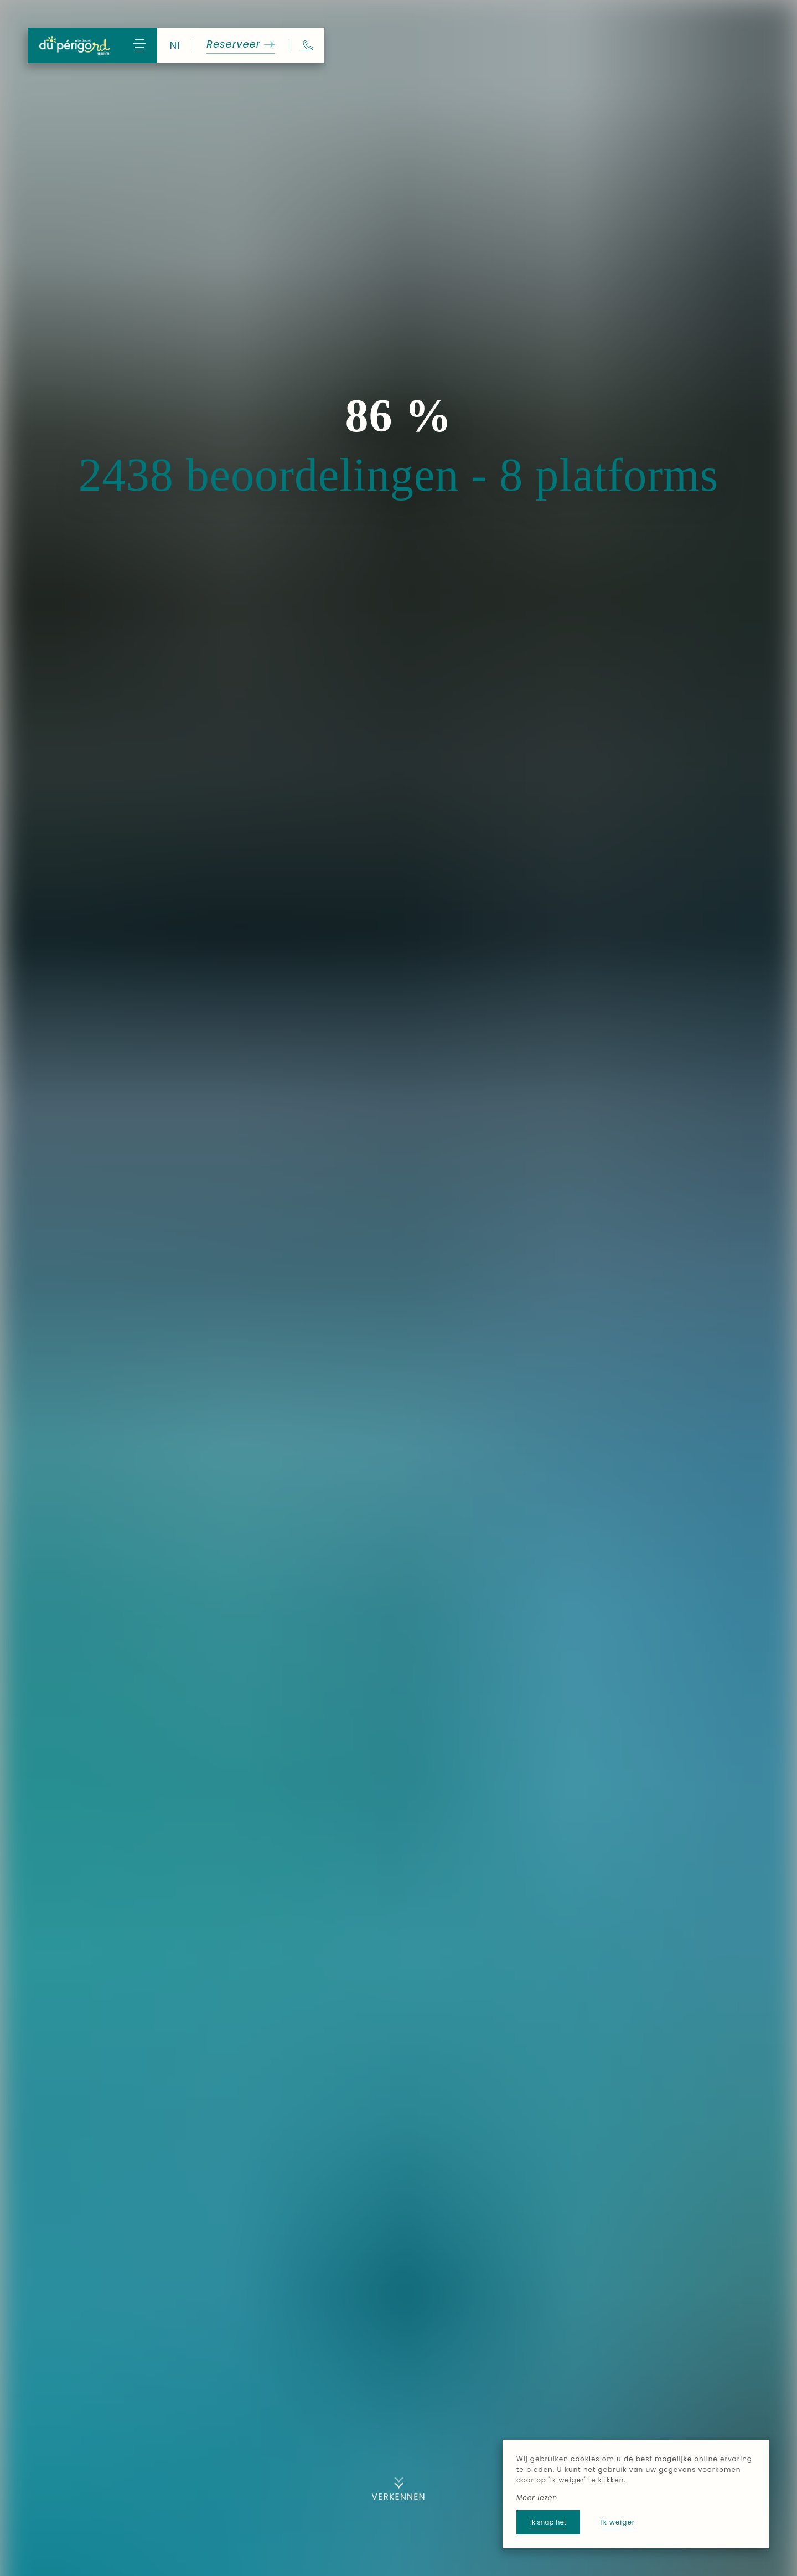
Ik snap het (548, 2522)
